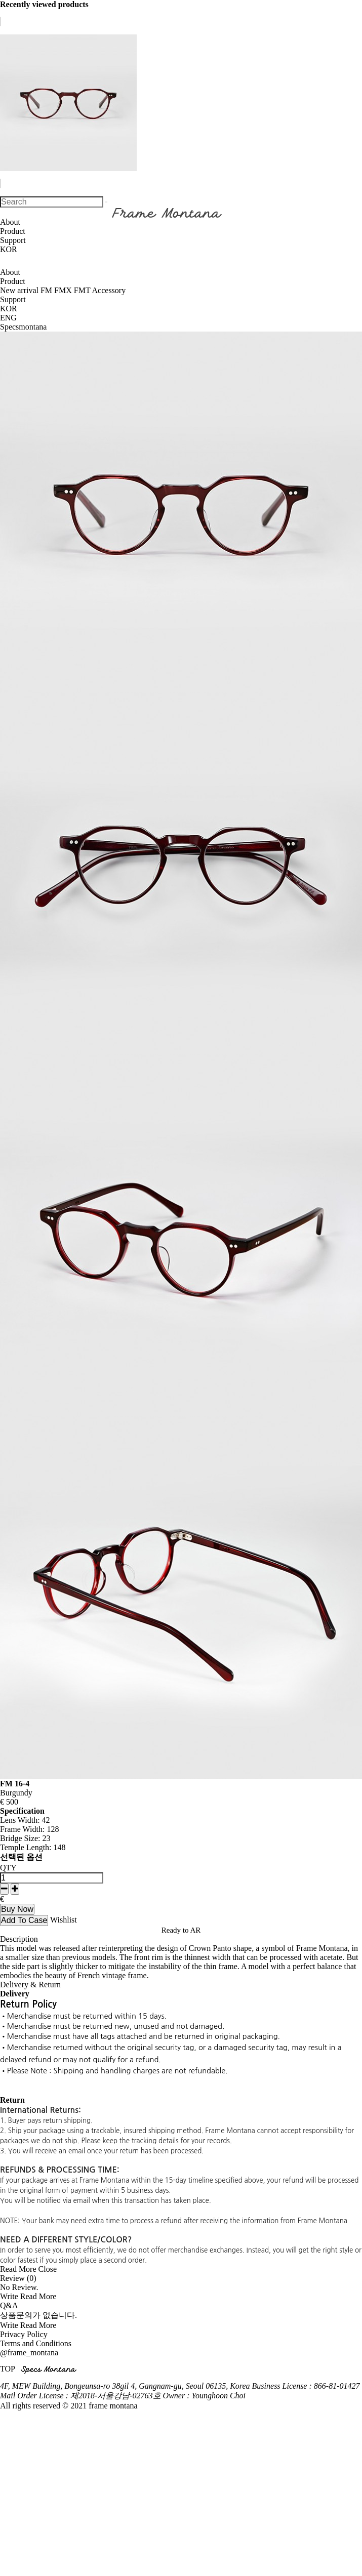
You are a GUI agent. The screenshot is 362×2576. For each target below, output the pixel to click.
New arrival (20, 290)
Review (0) (18, 2278)
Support (13, 240)
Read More (18, 2269)
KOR (8, 249)
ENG (8, 317)
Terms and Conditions (35, 2343)
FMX (64, 290)
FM (47, 290)
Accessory (109, 290)
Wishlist (63, 1919)
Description (19, 1939)
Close (47, 2269)
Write (9, 2296)
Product (12, 231)
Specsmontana (23, 326)
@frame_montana (29, 2352)
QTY (8, 1867)
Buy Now (17, 1909)
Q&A (9, 2305)
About (10, 222)
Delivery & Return (30, 1984)
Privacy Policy (24, 2334)
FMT (83, 290)
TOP (7, 2368)
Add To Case (24, 1920)
